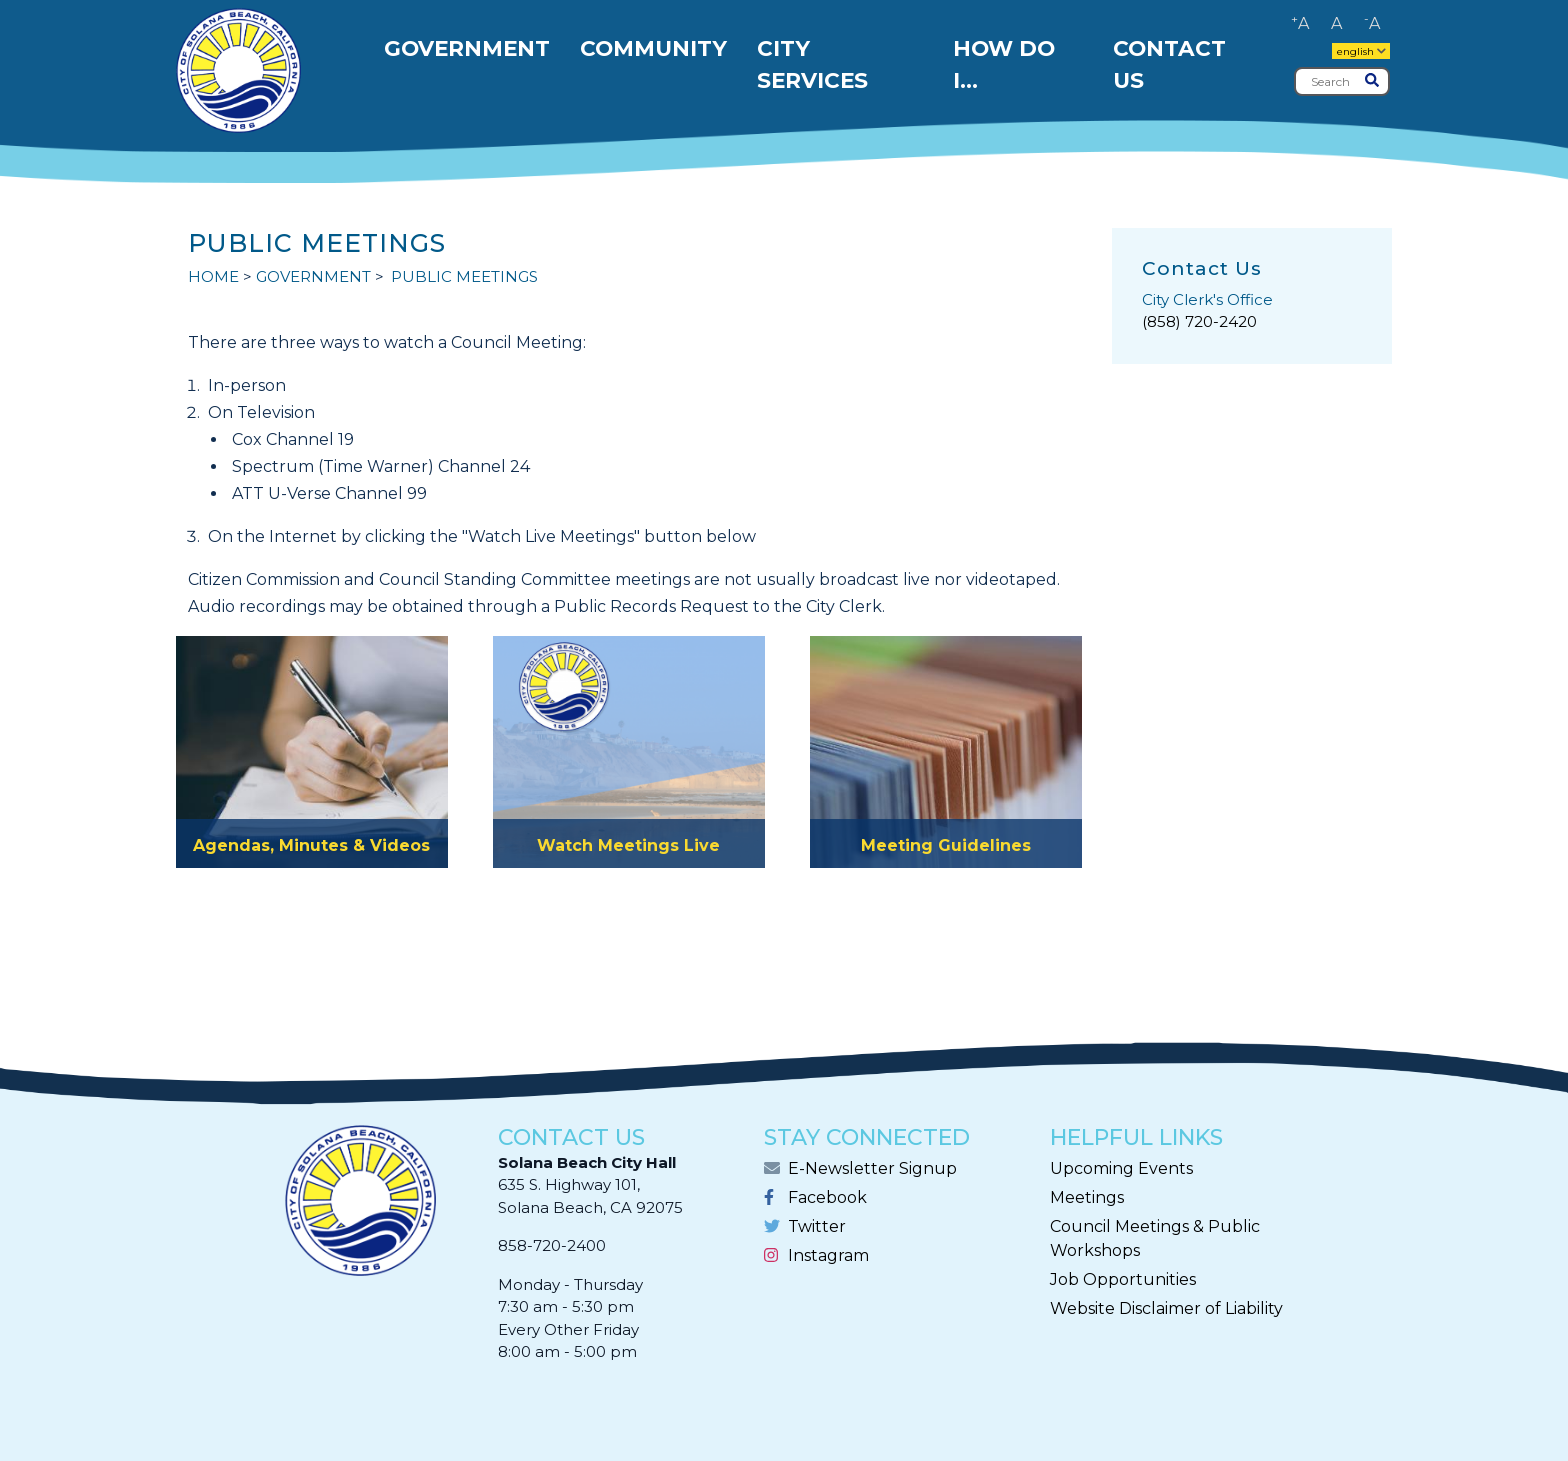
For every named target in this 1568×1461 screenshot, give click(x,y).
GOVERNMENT (313, 276)
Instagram (828, 1255)
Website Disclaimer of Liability (1166, 1308)
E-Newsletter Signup (872, 1168)
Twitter (817, 1226)
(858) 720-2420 (1199, 321)
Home (213, 276)
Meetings (1087, 1197)
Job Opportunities (1123, 1279)
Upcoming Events (1121, 1168)
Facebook (827, 1197)
